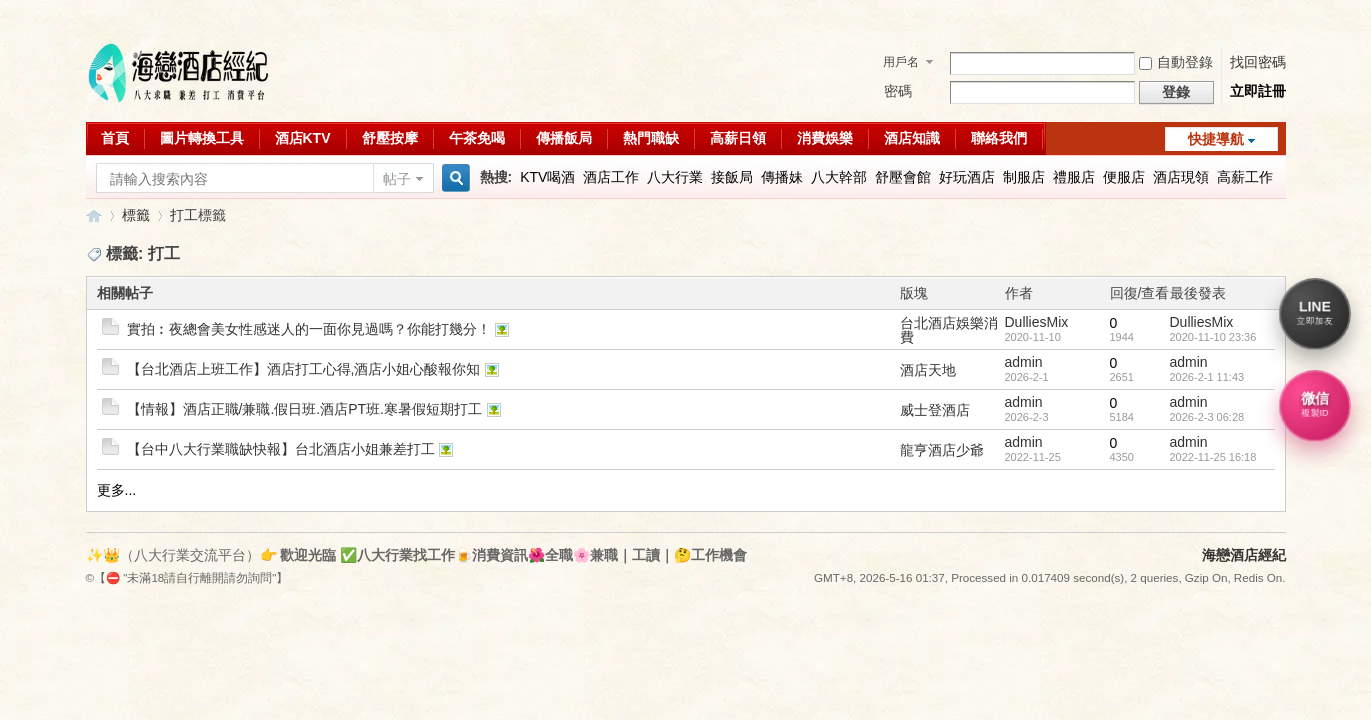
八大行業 (675, 177)
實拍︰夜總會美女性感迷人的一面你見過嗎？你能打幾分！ (309, 329)
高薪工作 (1245, 177)
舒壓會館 (903, 177)
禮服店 (1074, 177)
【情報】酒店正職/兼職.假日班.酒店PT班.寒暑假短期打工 (304, 409)
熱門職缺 (651, 138)
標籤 (136, 215)
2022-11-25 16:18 (1213, 457)
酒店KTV (303, 138)
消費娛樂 (825, 138)
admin (1024, 362)
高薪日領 (738, 138)
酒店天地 (928, 370)
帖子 (397, 179)
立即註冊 (1258, 91)
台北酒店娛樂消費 (949, 330)
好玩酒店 (967, 177)
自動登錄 (1176, 62)
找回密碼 (1258, 62)
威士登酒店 (935, 410)
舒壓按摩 (390, 138)
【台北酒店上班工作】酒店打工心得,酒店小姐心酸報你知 (304, 369)
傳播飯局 (564, 138)
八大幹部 (839, 177)
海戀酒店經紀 (1244, 555)
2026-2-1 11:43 (1207, 377)
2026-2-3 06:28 (1207, 417)
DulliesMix (1037, 322)
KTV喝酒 (547, 177)
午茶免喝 (477, 138)
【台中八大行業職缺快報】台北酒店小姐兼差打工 (281, 449)
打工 (184, 215)
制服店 (1024, 177)
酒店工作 (611, 177)
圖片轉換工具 (202, 138)
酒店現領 (1181, 177)
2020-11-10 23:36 (1213, 337)
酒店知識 (912, 138)
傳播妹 (782, 177)
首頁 (115, 138)
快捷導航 (1216, 139)
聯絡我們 (999, 138)
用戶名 (901, 62)
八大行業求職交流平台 (94, 215)
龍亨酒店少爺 (942, 450)
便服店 (1124, 177)
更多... (117, 490)
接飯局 (732, 177)
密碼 (898, 91)
